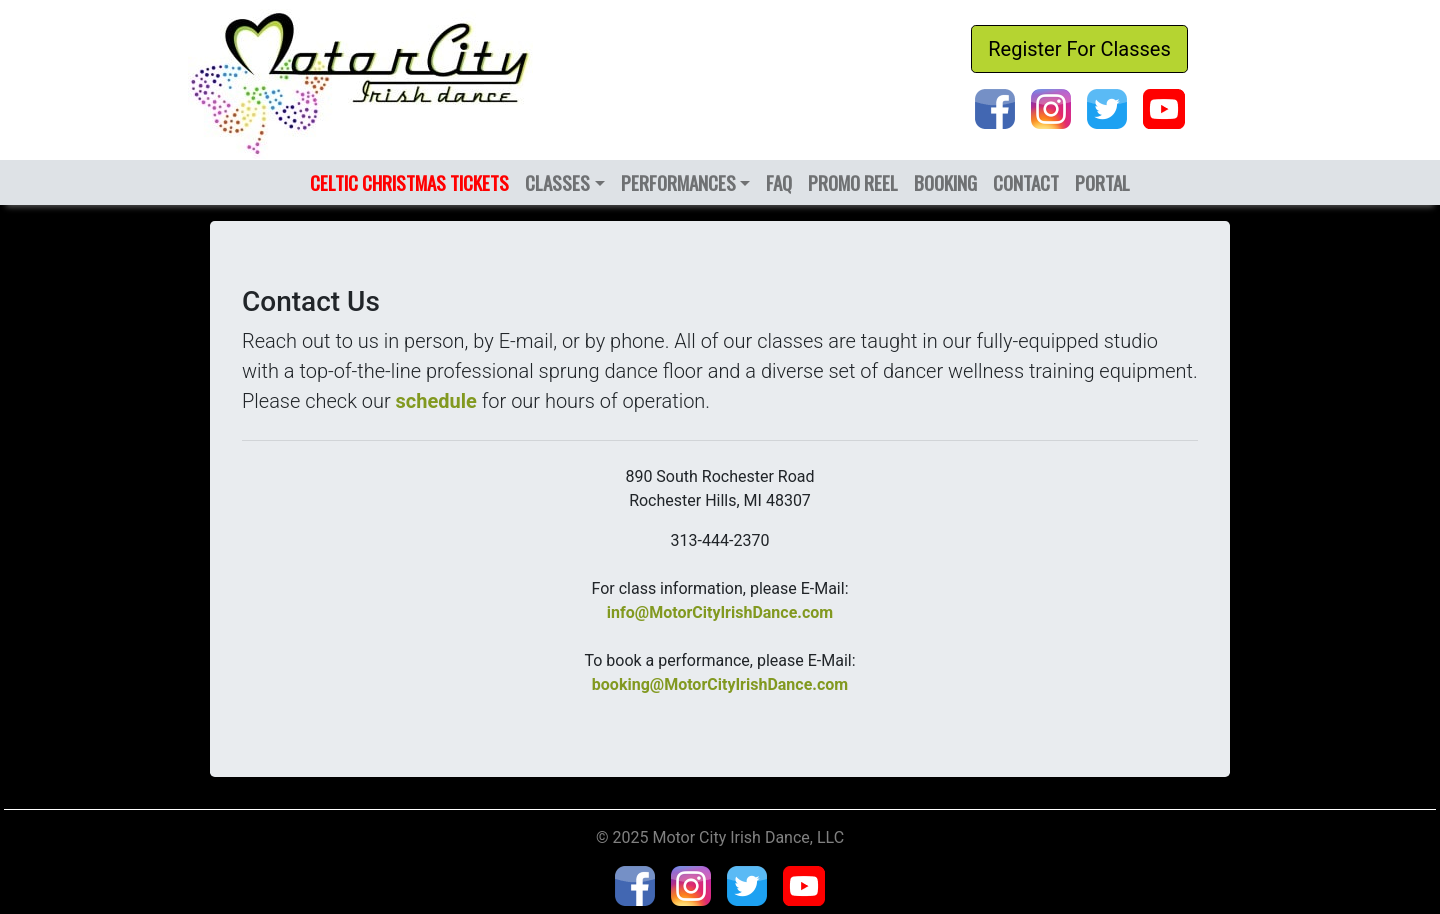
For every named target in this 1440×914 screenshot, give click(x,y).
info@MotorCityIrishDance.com (720, 612)
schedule (436, 401)
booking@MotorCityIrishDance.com (720, 684)
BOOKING (945, 182)
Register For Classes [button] (1079, 49)
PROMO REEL (853, 182)
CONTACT (1026, 182)
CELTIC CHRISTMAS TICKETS (409, 182)
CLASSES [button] (557, 182)
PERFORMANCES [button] (678, 182)
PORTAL (1102, 182)
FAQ (779, 182)
